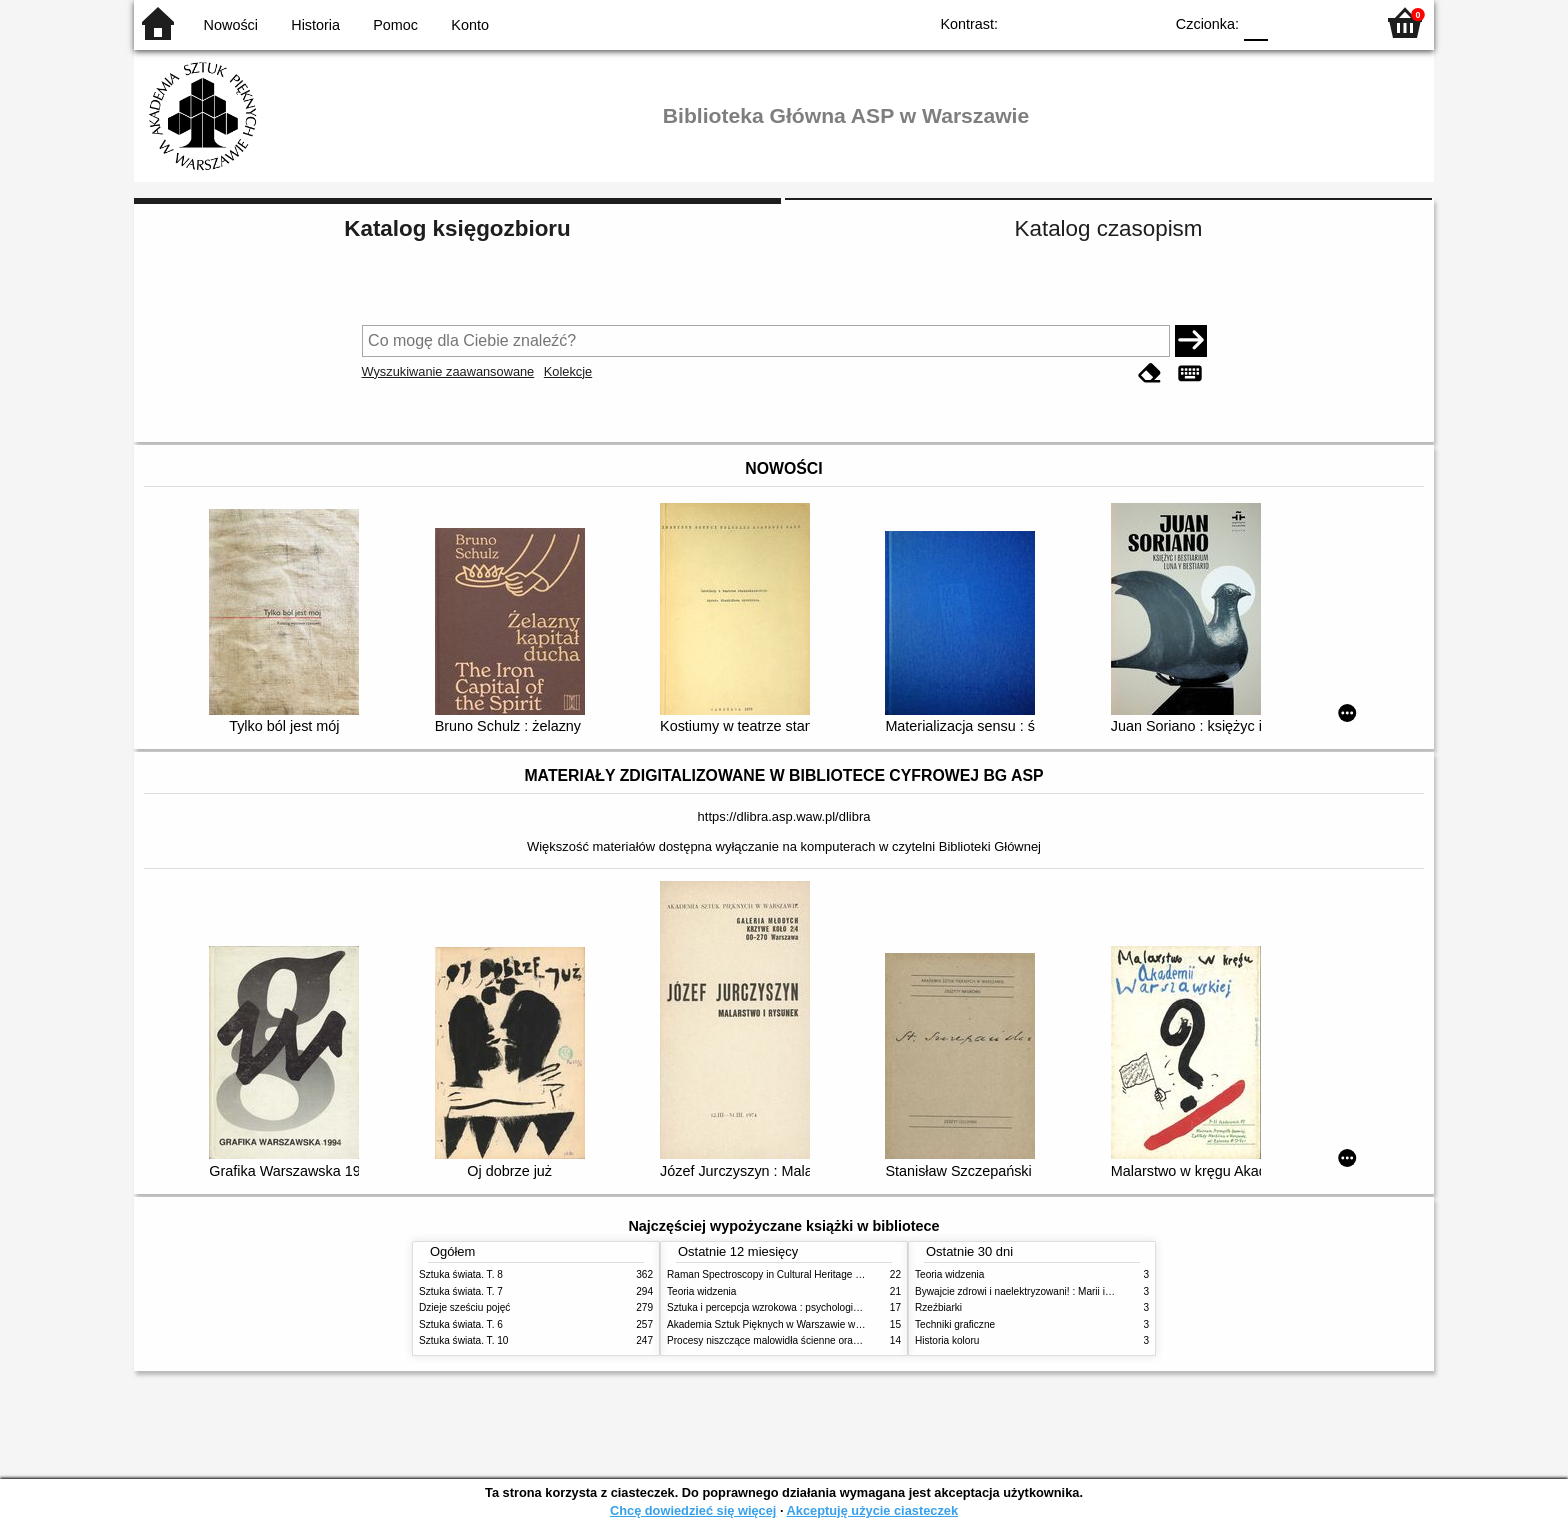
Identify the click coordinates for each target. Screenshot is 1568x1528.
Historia (315, 25)
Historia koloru (947, 1340)
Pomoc (395, 25)
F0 (1255, 22)
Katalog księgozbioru (457, 228)
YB (1101, 22)
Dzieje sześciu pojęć (464, 1307)
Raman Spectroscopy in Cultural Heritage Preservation (789, 1274)
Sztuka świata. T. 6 (461, 1324)
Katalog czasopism (1109, 228)
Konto (470, 25)
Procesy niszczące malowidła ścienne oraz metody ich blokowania (815, 1340)
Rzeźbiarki (938, 1307)
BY (1141, 22)
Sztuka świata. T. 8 (461, 1274)
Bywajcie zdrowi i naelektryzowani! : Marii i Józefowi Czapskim (1054, 1291)
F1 (1290, 22)
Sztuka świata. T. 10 (463, 1340)
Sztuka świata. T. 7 (461, 1291)
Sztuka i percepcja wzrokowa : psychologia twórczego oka (796, 1307)
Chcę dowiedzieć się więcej (693, 1510)
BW (1061, 22)
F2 (1336, 22)
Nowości (231, 25)
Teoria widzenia (701, 1291)
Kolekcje (568, 371)
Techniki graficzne (955, 1324)
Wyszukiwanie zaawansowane (448, 371)
